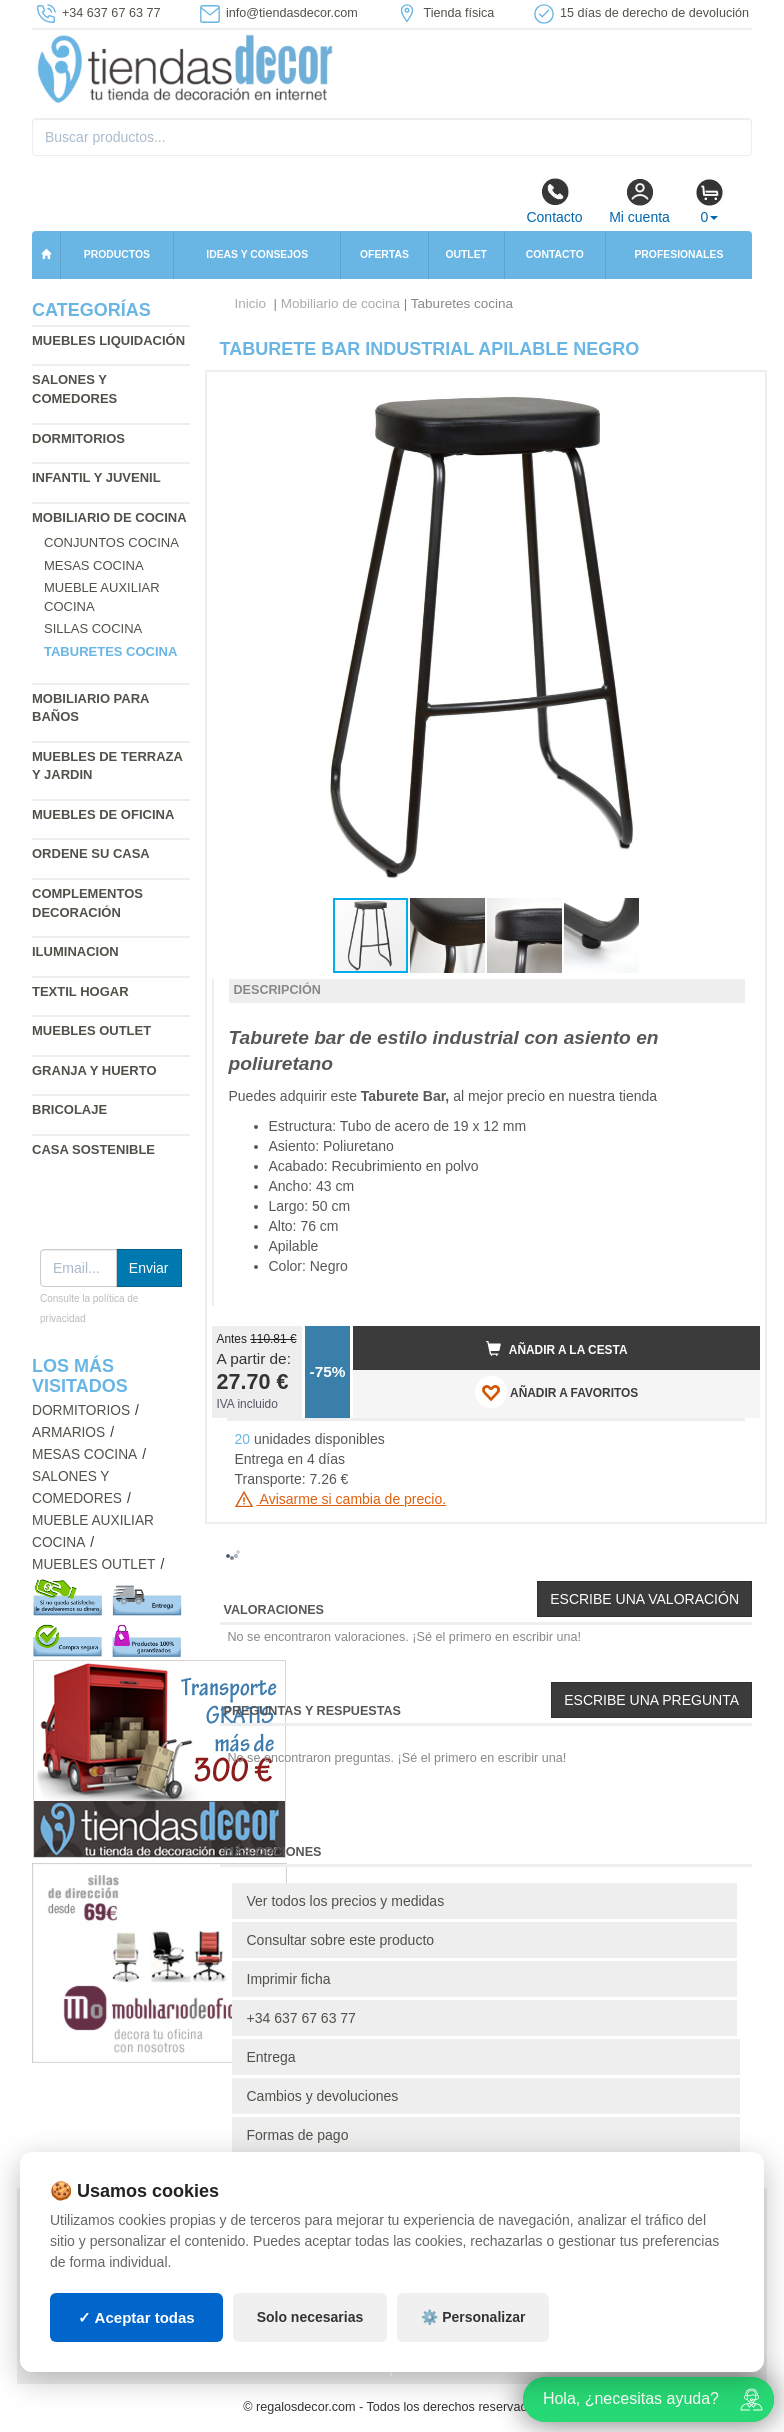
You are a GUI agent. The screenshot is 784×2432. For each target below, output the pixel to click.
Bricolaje (69, 1109)
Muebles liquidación (108, 340)
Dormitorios (78, 438)
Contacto (554, 201)
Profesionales (678, 254)
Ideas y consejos (257, 254)
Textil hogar (80, 991)
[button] (727, 395)
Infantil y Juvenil (96, 477)
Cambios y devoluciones (323, 2096)
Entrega (271, 2057)
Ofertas (384, 254)
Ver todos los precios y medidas (346, 1901)
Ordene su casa (91, 853)
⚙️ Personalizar (473, 2317)
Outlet (466, 254)
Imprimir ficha (289, 1979)
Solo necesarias (310, 2317)
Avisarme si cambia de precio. (341, 1499)
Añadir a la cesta (557, 1349)
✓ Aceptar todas (136, 2317)
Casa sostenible (93, 1149)
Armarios (68, 1432)
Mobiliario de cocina (109, 517)
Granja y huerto (94, 1070)
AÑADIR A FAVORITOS (556, 1392)
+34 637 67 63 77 (301, 2018)
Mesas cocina (94, 565)
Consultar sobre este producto (341, 1940)
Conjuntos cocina (111, 542)
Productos (117, 254)
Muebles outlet (91, 1030)
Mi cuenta (639, 201)
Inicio (251, 303)
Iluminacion (75, 951)
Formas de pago (298, 2135)
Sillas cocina (93, 628)
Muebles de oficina (103, 814)
